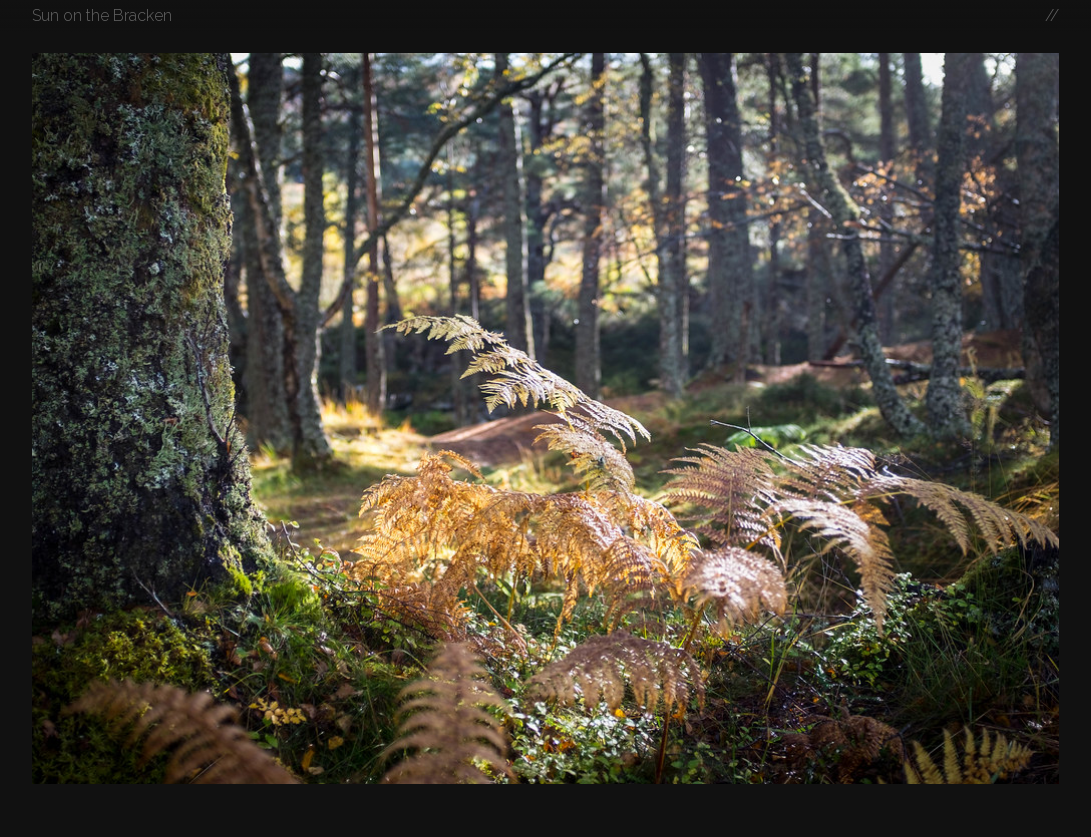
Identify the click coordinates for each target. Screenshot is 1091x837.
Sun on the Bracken (102, 15)
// (1052, 15)
